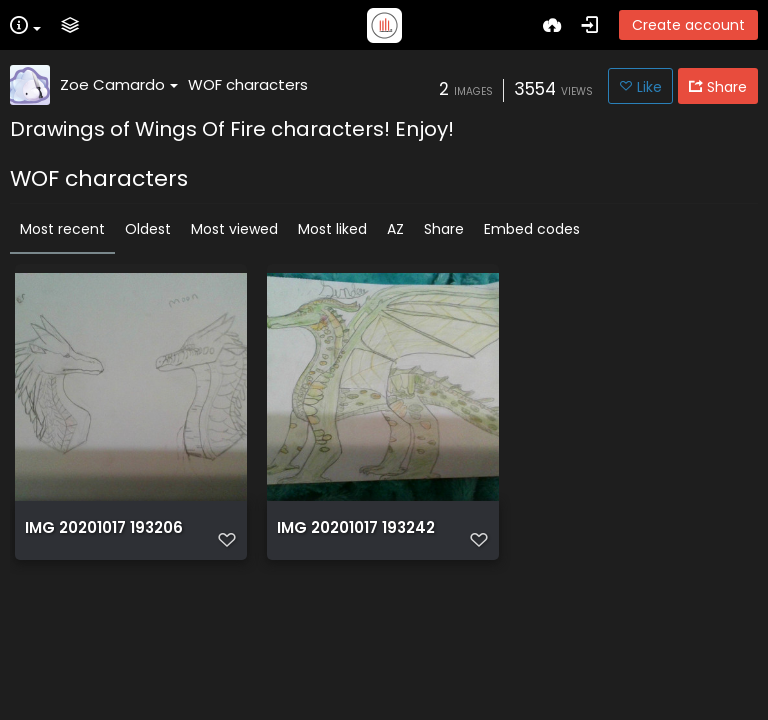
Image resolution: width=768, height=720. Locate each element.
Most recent (62, 229)
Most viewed (234, 229)
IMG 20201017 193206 (104, 528)
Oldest (148, 229)
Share (444, 229)
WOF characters (248, 84)
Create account (688, 25)
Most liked (332, 229)
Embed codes (532, 229)
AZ (395, 229)
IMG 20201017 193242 (356, 528)
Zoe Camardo (119, 84)
